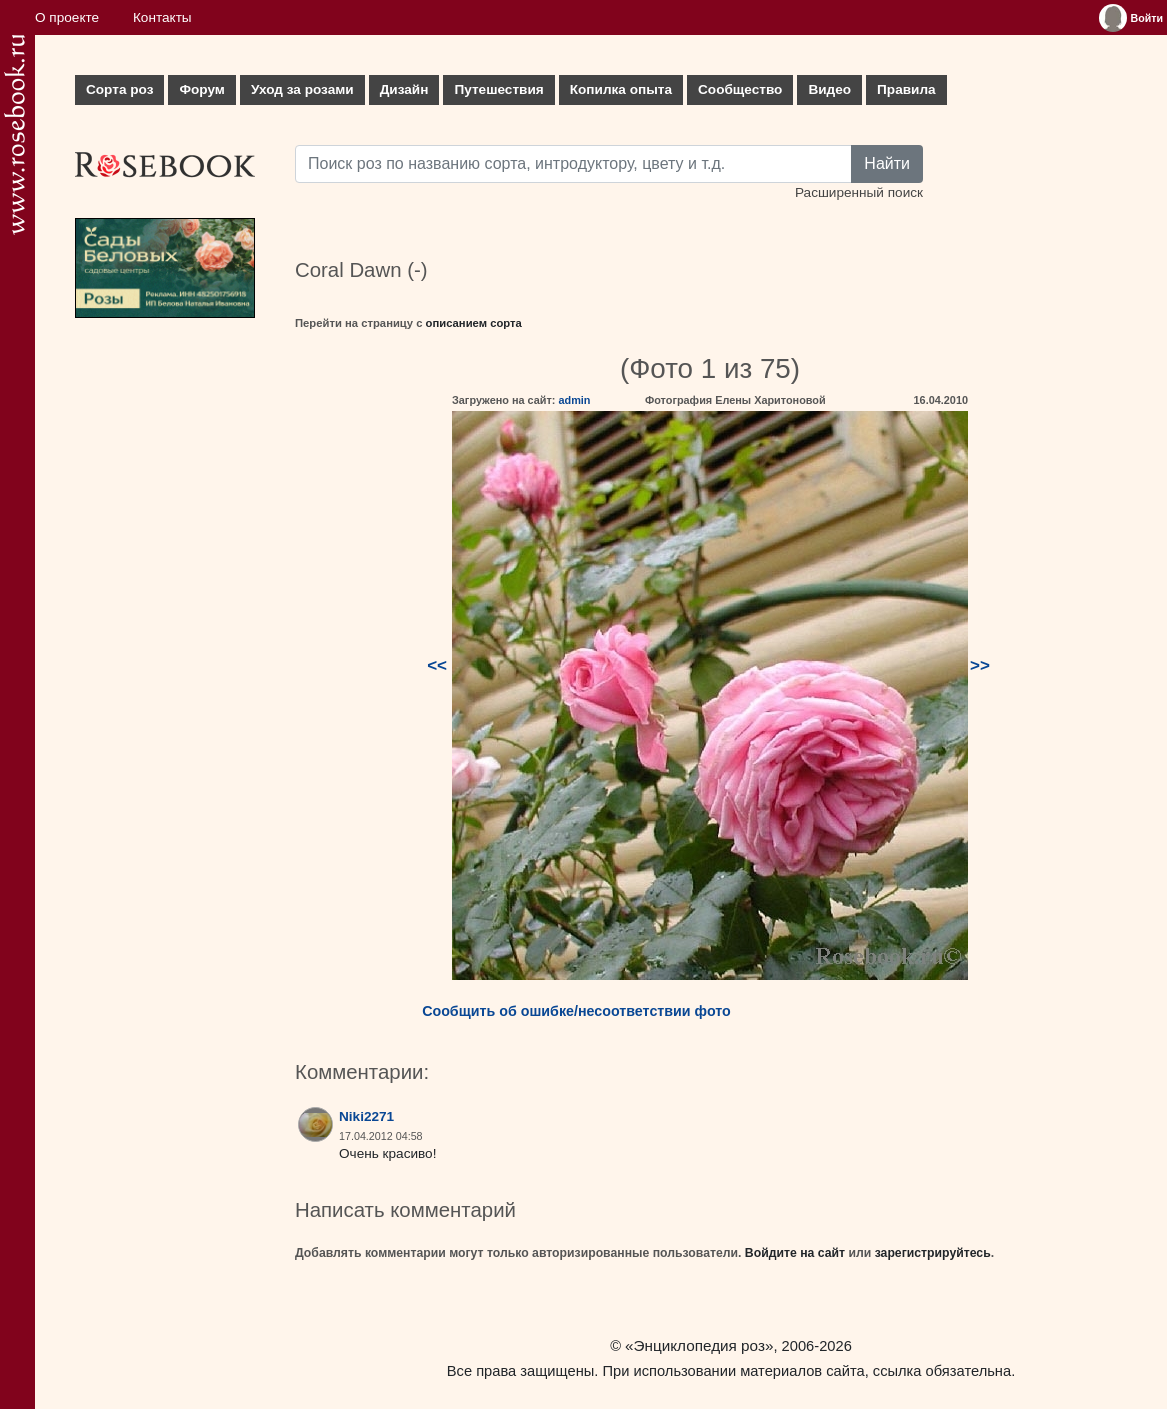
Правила (906, 89)
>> (980, 665)
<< (437, 665)
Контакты (162, 17)
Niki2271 (366, 1116)
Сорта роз (119, 89)
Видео (829, 89)
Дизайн (404, 89)
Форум (201, 89)
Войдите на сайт (795, 1253)
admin (574, 400)
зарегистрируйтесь (933, 1253)
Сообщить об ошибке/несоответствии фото (576, 1011)
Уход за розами (302, 89)
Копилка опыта (621, 89)
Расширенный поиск (859, 192)
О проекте (67, 17)
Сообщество (740, 89)
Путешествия (498, 89)
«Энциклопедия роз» (699, 1345)
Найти (887, 163)
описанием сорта (474, 323)
